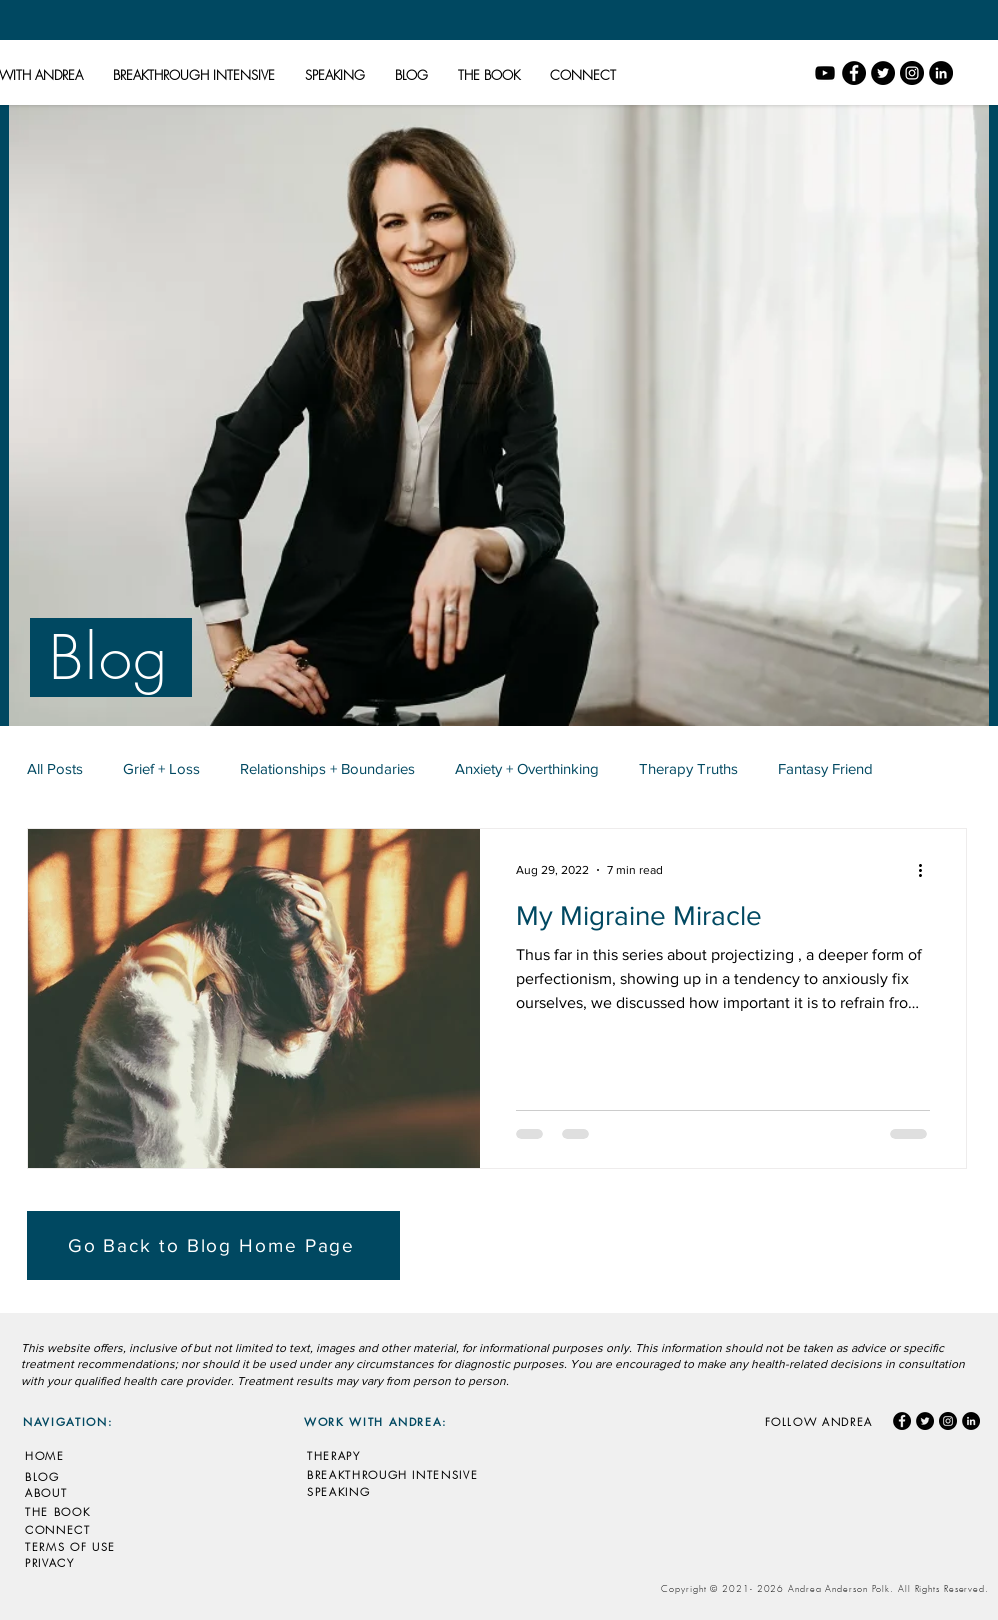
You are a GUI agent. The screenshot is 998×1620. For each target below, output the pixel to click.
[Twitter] (883, 73)
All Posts (55, 768)
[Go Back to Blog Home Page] (213, 1245)
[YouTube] (825, 73)
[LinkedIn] (941, 73)
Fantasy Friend (825, 768)
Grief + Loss (161, 768)
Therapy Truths (688, 768)
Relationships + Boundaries (327, 768)
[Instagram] (912, 73)
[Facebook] (854, 73)
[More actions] (927, 870)
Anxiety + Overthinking (527, 768)
